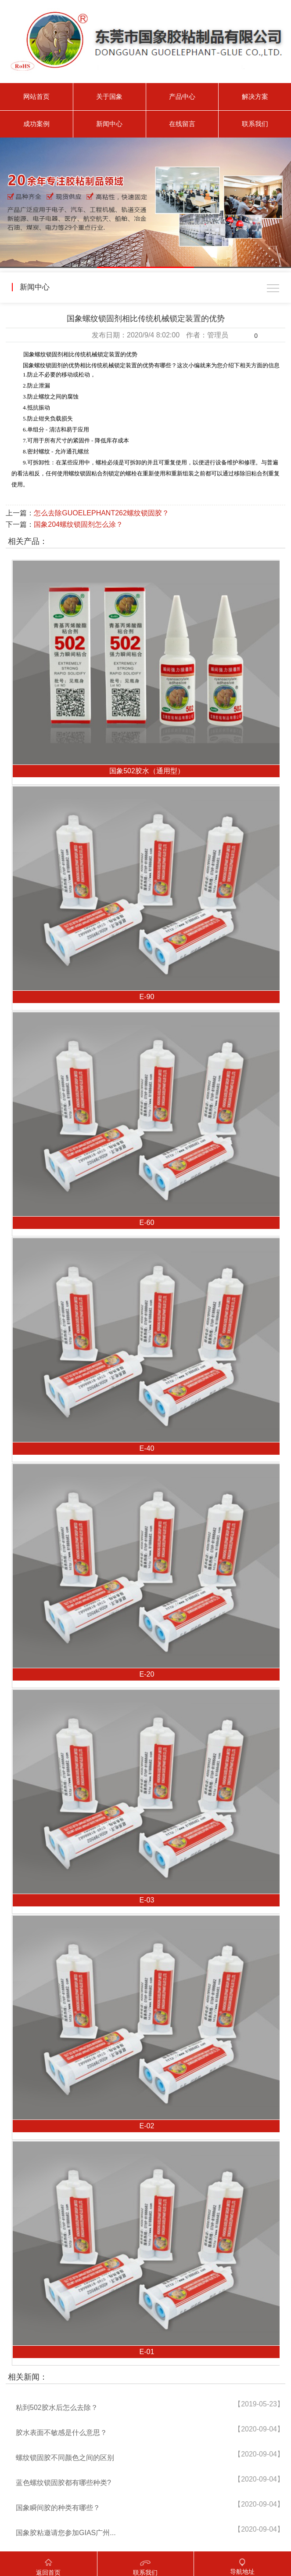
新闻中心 (109, 123)
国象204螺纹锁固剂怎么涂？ (78, 524)
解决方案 (255, 96)
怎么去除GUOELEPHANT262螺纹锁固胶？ (101, 513)
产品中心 (182, 96)
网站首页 (36, 96)
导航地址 (242, 2563)
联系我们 (255, 123)
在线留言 (182, 123)
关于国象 (109, 96)
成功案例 (36, 123)
